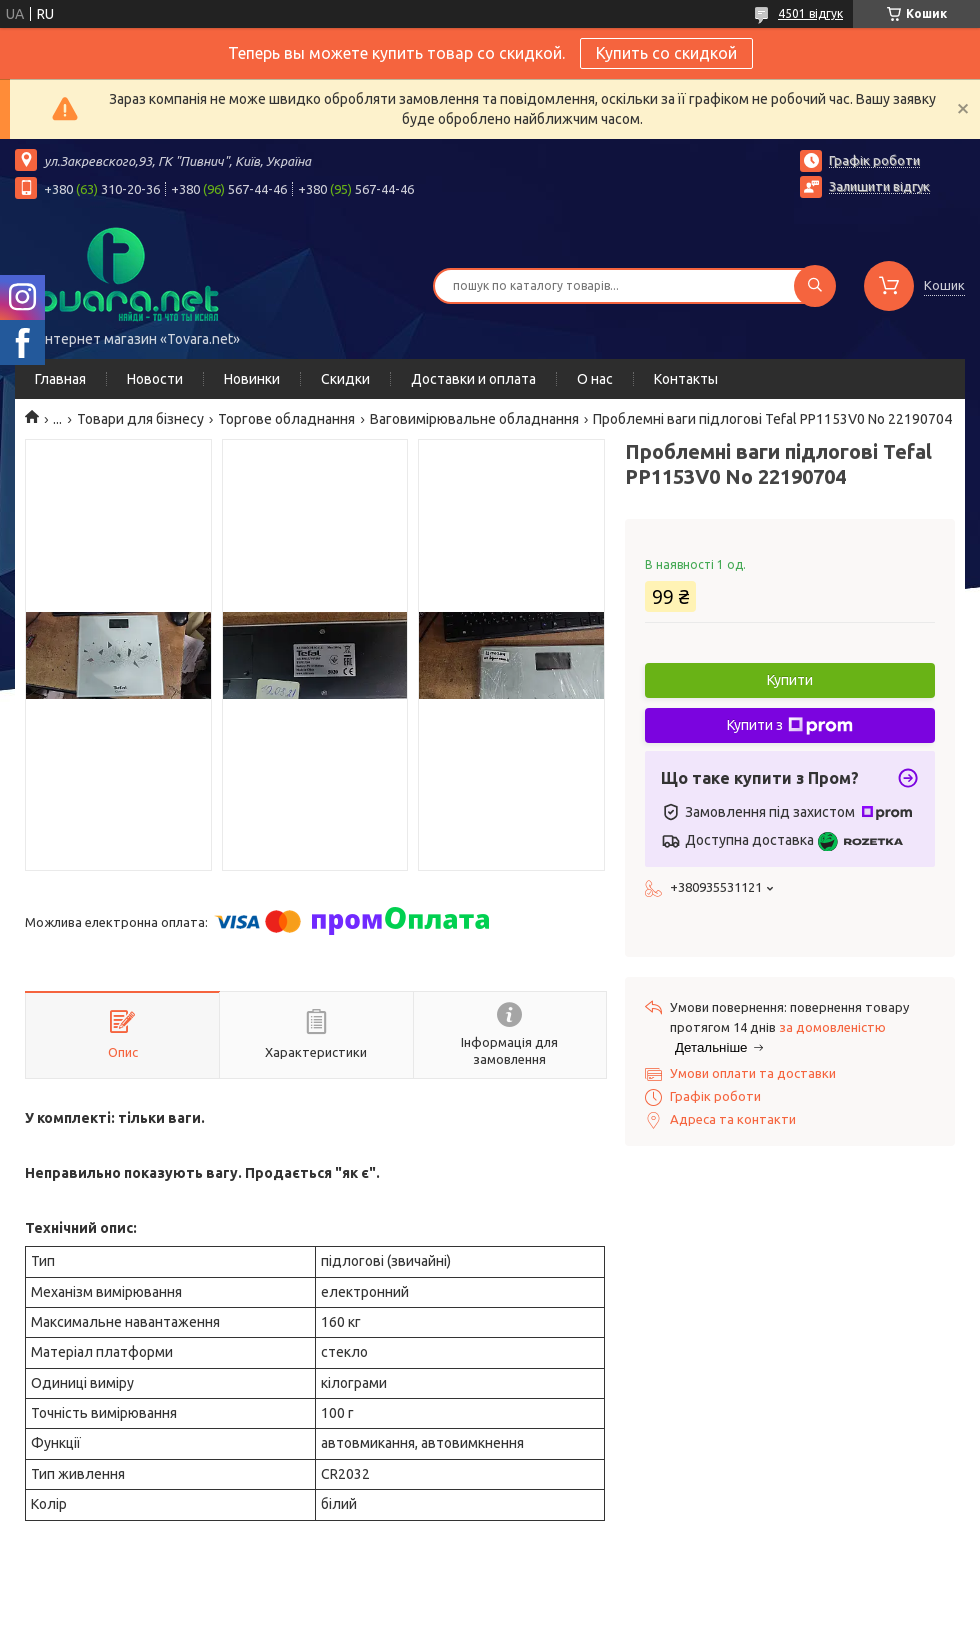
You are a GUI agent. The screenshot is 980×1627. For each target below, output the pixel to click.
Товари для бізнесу (140, 419)
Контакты (686, 379)
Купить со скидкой (666, 53)
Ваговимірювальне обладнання (474, 419)
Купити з (790, 726)
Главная (60, 379)
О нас (595, 379)
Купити (790, 680)
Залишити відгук (879, 186)
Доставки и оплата (473, 379)
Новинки (252, 379)
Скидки (345, 379)
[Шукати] (815, 286)
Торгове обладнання (286, 419)
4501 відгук (810, 13)
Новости (155, 379)
